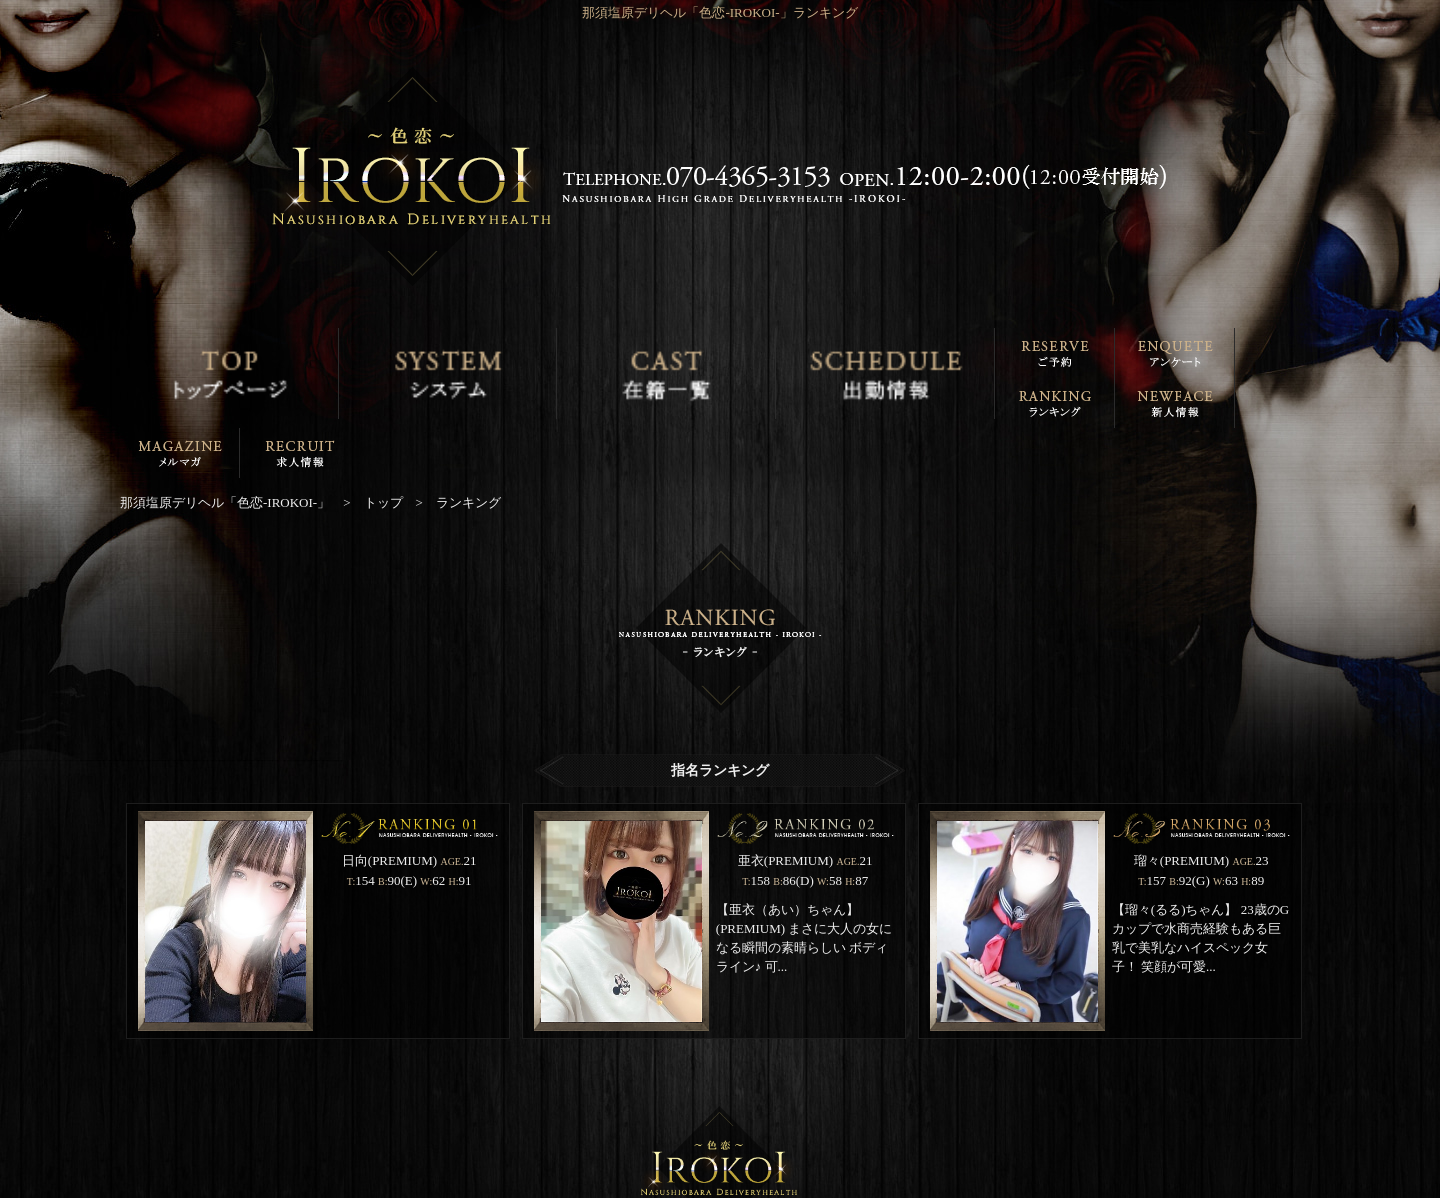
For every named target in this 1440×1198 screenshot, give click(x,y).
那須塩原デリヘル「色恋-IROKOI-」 (709, 1184)
